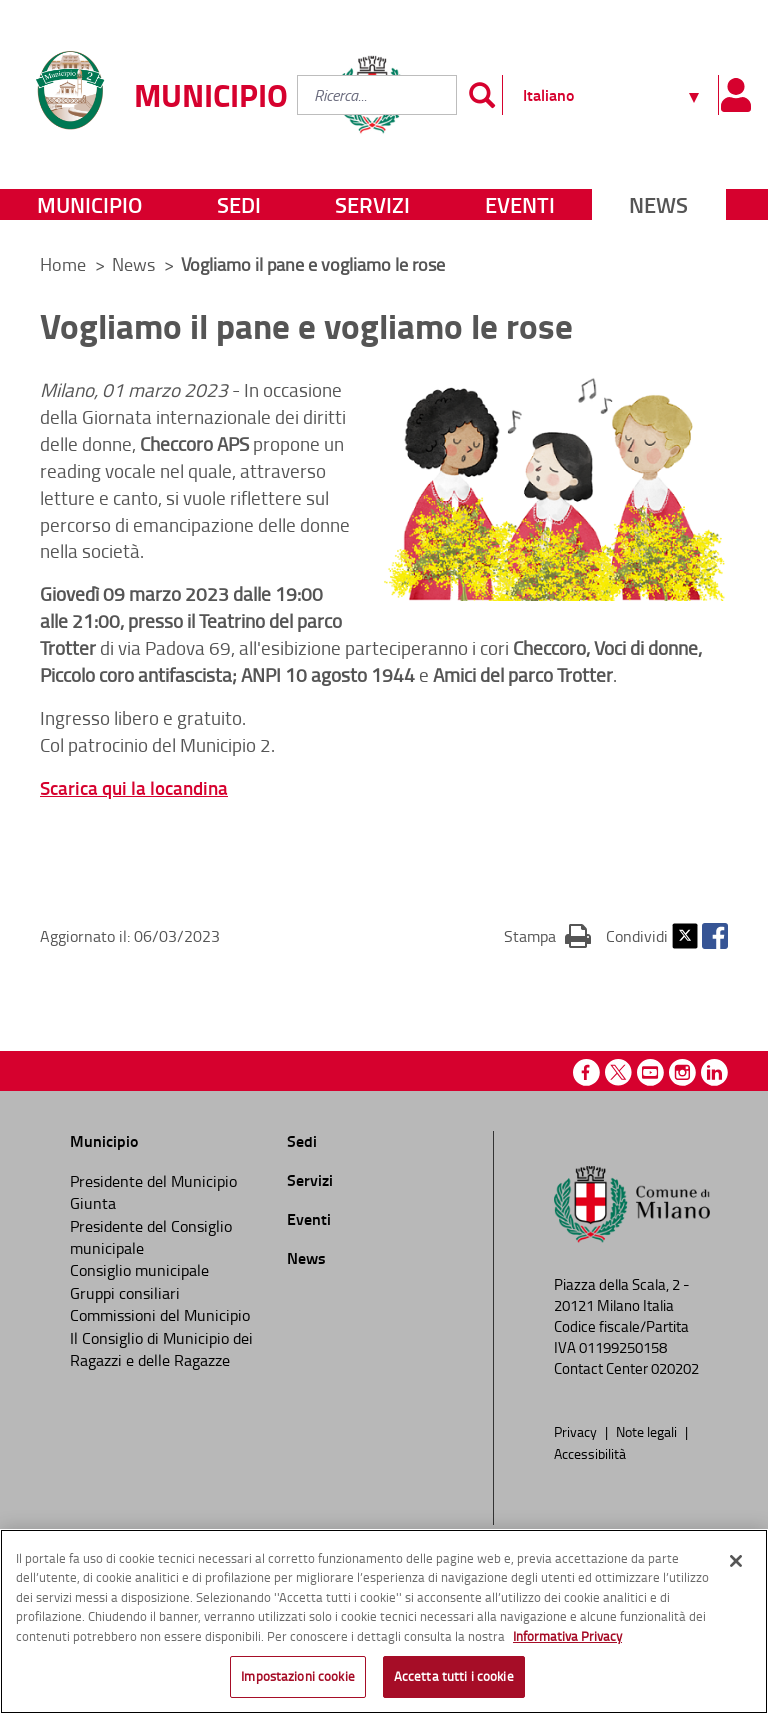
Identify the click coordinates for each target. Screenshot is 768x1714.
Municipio (89, 204)
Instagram (682, 1072)
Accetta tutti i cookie (454, 1676)
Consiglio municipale (139, 1270)
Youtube (650, 1072)
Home (63, 264)
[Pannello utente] (735, 95)
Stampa (547, 935)
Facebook (715, 936)
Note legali (648, 1431)
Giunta (93, 1203)
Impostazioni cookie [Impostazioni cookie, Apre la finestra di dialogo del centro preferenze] (297, 1676)
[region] (384, 1621)
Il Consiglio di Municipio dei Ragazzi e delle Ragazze (161, 1349)
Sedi (239, 204)
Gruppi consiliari (125, 1293)
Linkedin (714, 1072)
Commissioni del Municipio (160, 1315)
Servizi (372, 204)
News (658, 204)
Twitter (685, 936)
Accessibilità (590, 1453)
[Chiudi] (736, 1561)
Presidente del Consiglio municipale (151, 1237)
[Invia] (482, 95)
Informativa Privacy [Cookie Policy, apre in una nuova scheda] (567, 1636)
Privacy (577, 1431)
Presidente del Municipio (153, 1181)
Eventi (520, 204)
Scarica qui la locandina (134, 787)
